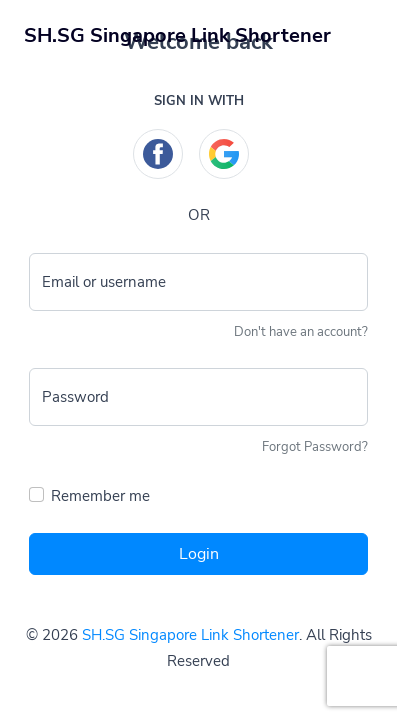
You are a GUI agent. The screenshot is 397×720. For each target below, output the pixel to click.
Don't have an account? (301, 332)
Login (199, 554)
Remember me (100, 496)
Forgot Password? (315, 447)
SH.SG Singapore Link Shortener (190, 635)
